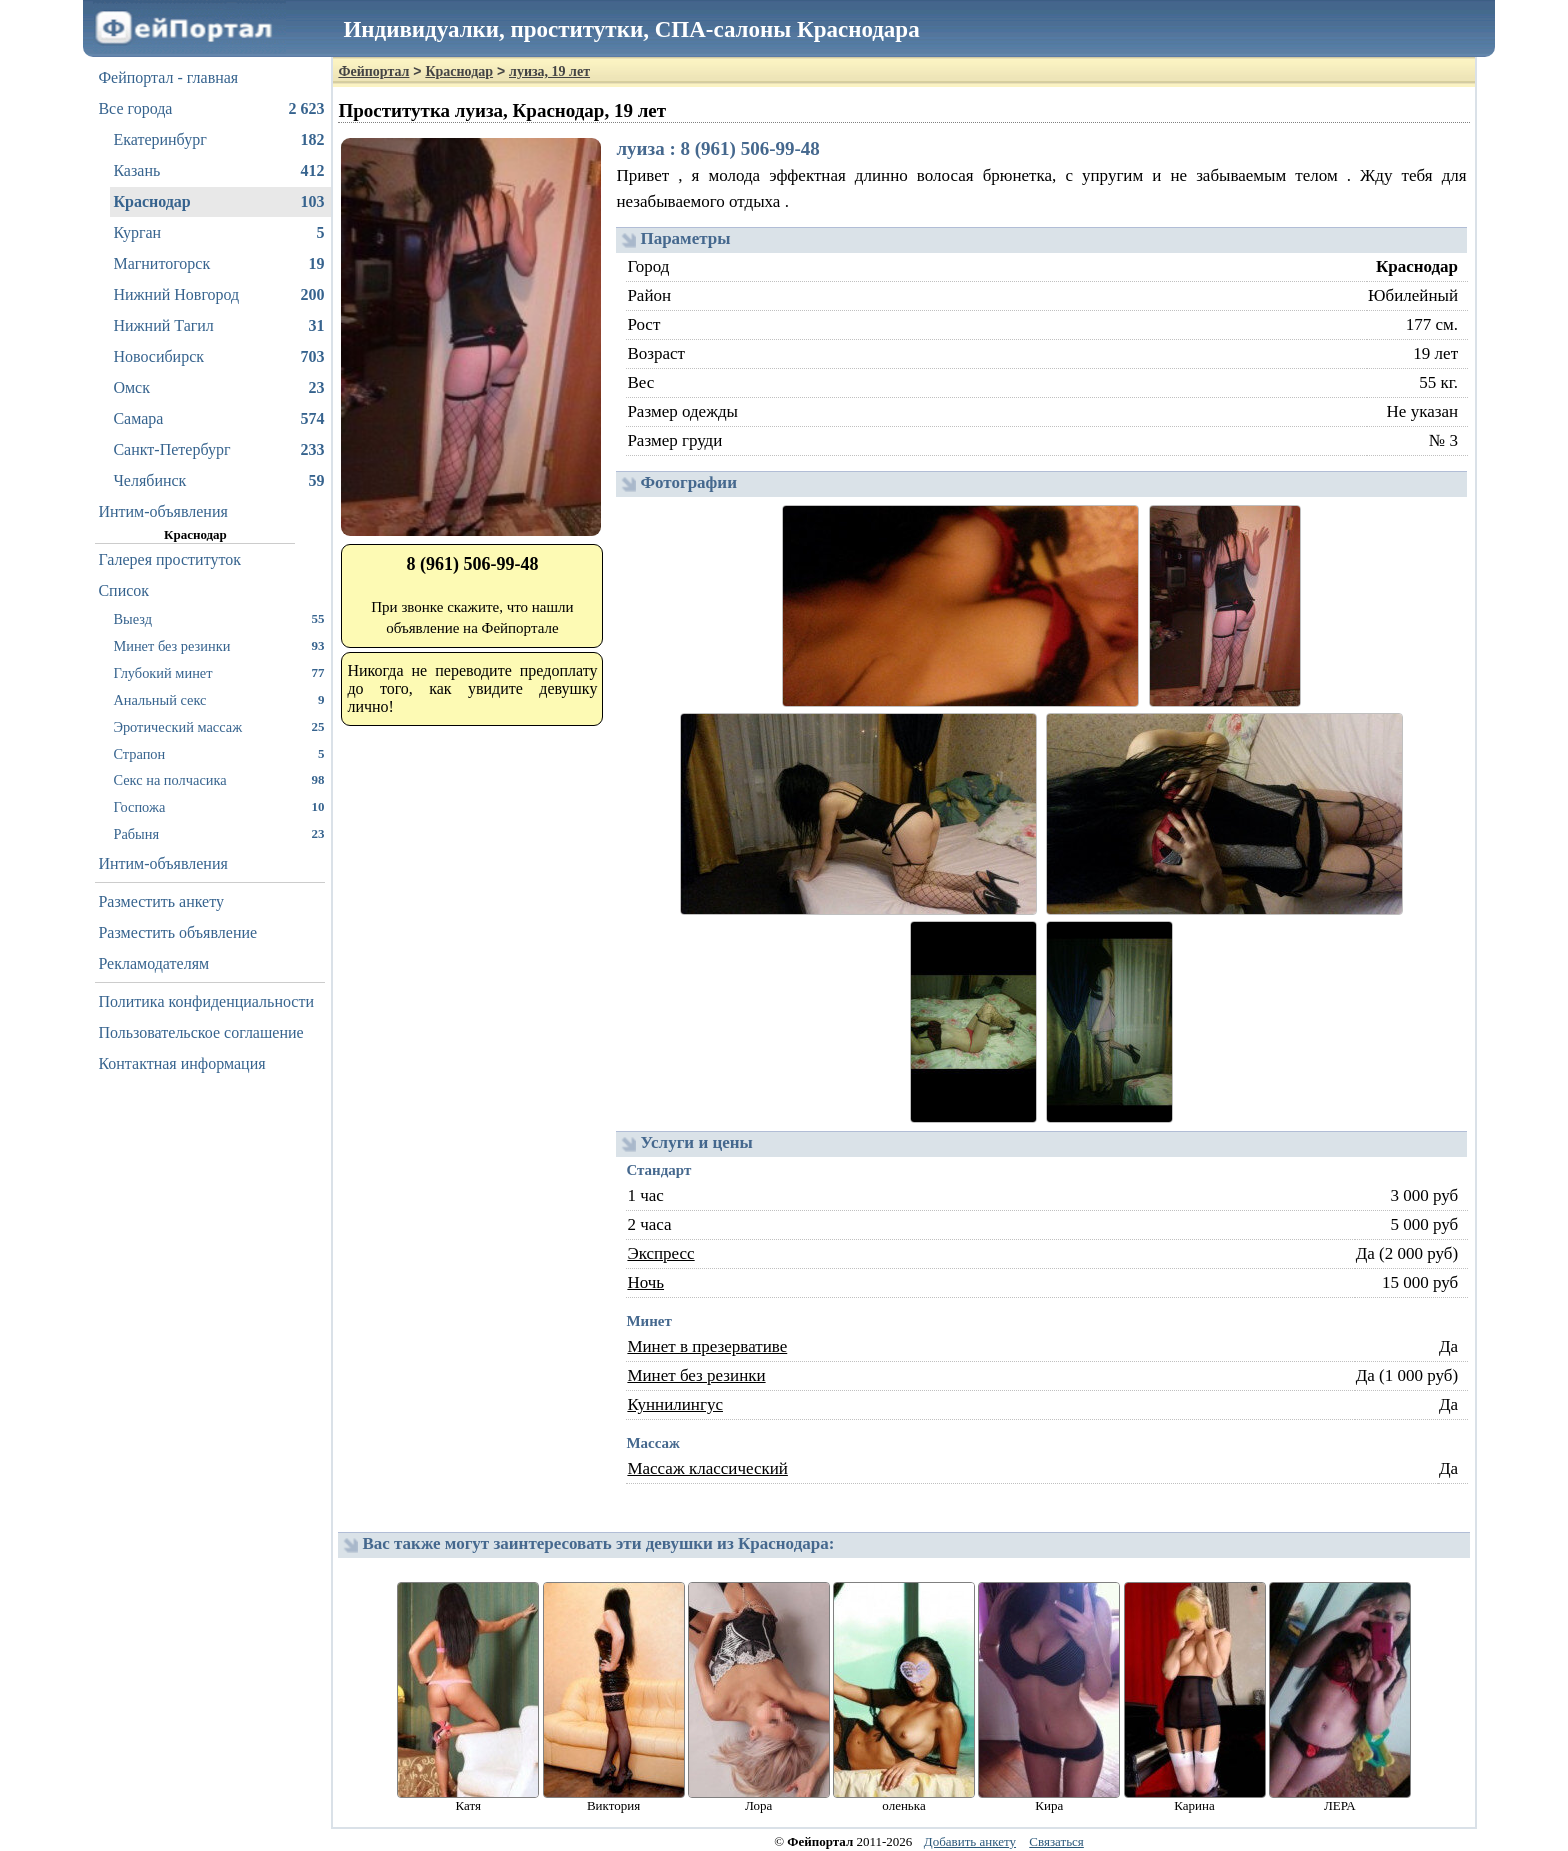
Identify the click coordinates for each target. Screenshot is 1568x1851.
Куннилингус (675, 1404)
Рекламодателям (153, 963)
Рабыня (218, 833)
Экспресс (660, 1253)
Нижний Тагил (218, 326)
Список (123, 590)
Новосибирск (218, 357)
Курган (218, 233)
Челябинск (218, 481)
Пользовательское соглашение (200, 1032)
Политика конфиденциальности (206, 1001)
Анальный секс (218, 699)
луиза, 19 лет (549, 71)
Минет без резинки (218, 645)
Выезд (218, 618)
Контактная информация (181, 1063)
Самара (218, 419)
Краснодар (218, 202)
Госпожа (218, 806)
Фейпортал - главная (168, 77)
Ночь (645, 1282)
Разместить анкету (161, 901)
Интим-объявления (162, 511)
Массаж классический (707, 1468)
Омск (218, 388)
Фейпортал (373, 71)
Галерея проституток (169, 559)
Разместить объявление (177, 932)
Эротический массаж (218, 726)
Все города (211, 109)
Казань (218, 171)
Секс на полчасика (218, 779)
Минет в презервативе (707, 1346)
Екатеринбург (218, 140)
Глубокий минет (218, 672)
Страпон (218, 753)
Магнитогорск (218, 264)
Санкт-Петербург (218, 450)
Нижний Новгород (218, 295)
